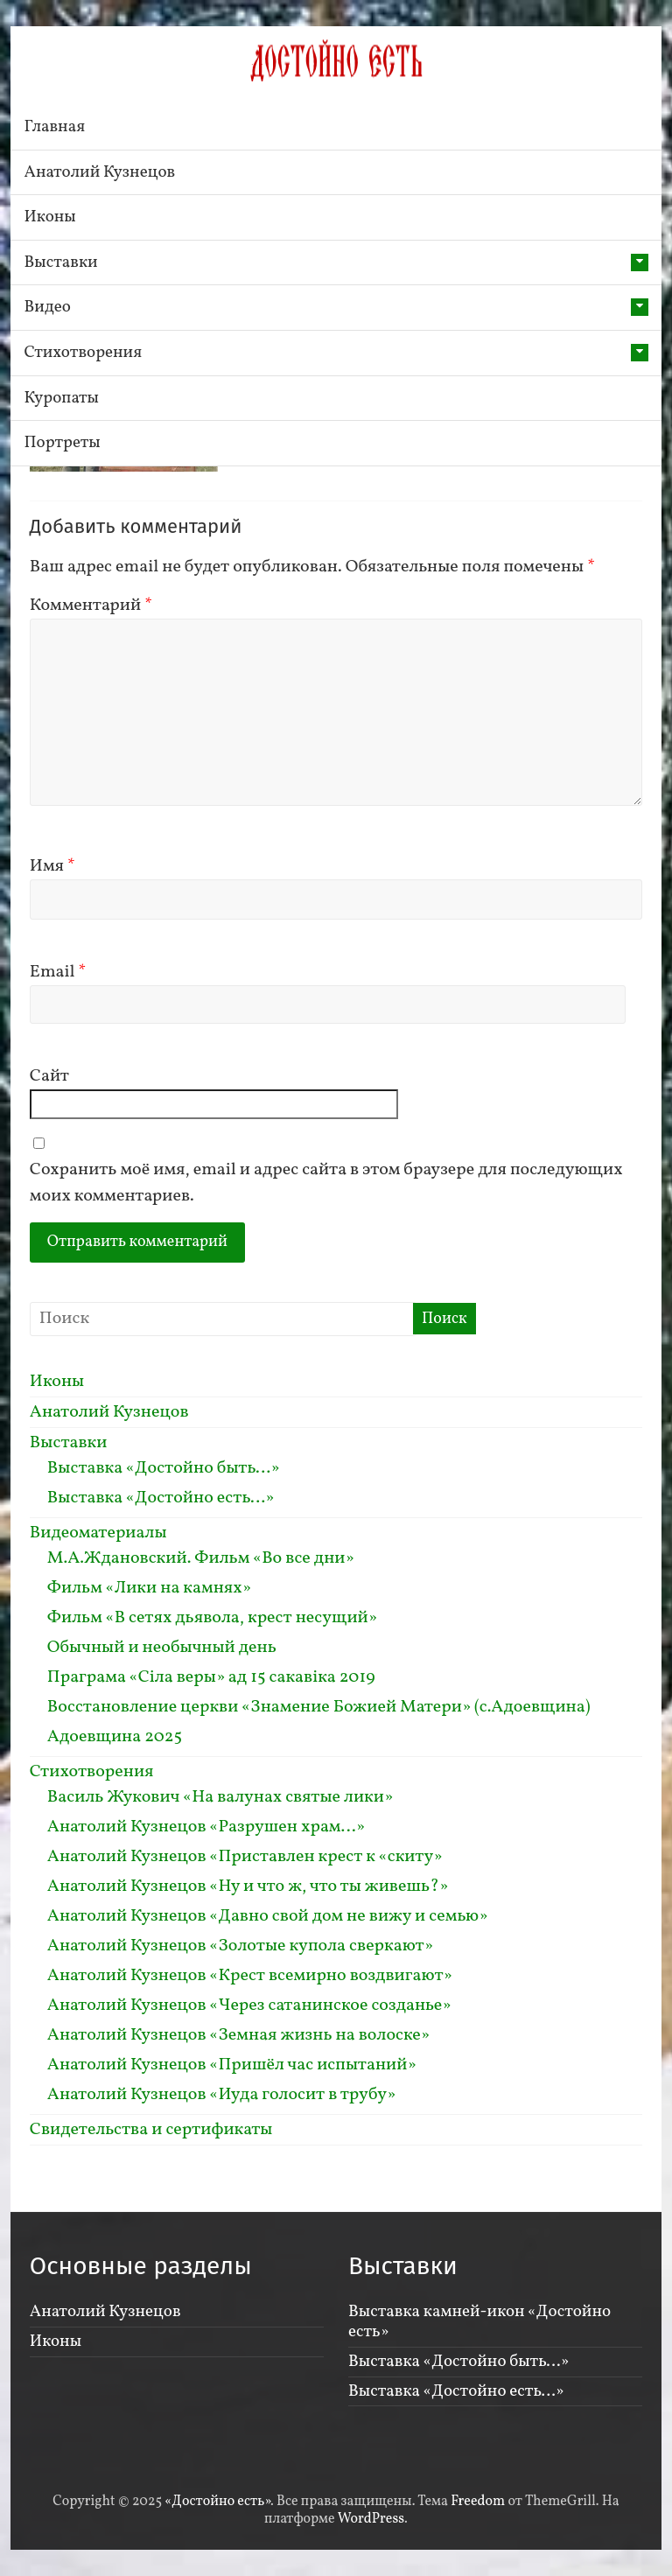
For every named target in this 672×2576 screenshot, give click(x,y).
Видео (47, 307)
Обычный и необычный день (161, 1647)
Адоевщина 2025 (114, 1737)
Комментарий (91, 605)
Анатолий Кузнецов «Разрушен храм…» (206, 1827)
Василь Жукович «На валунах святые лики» (220, 1797)
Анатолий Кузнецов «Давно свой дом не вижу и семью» (267, 1916)
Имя (52, 866)
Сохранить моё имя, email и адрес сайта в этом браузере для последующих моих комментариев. (326, 1183)
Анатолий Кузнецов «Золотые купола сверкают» (240, 1946)
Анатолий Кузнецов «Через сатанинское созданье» (249, 2005)
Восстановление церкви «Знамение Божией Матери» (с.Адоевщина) (319, 1707)
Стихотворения (83, 352)
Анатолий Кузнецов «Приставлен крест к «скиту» (245, 1856)
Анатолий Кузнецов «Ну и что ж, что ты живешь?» (247, 1886)
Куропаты (61, 398)
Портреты (62, 442)
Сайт (49, 1076)
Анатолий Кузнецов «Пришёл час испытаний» (231, 2065)
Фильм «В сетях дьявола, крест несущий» (212, 1618)
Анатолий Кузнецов (100, 172)
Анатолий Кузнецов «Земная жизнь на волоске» (238, 2035)
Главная (55, 127)
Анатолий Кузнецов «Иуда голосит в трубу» (221, 2094)
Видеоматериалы (98, 1533)
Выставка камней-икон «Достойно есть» (479, 2321)
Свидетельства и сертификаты (151, 2130)
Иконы (50, 217)
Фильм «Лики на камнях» (149, 1588)
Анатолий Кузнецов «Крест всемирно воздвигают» (249, 1976)
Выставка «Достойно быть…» (163, 1468)
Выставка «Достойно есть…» (161, 1498)
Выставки (61, 262)
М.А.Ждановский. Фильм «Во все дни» (200, 1558)
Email (58, 972)
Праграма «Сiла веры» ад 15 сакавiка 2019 (211, 1677)
